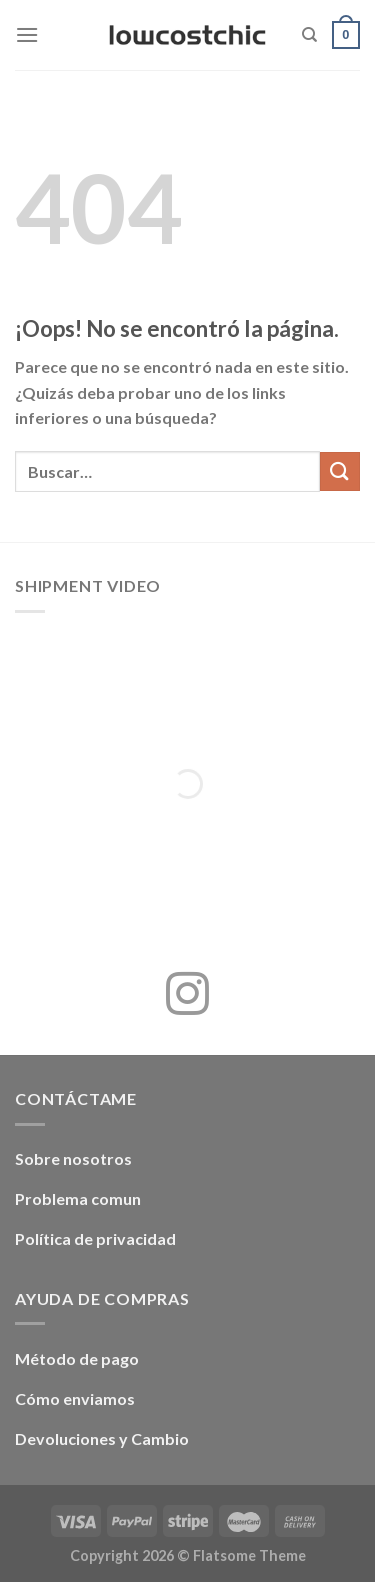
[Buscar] (309, 35)
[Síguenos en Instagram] (187, 997)
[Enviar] (340, 471)
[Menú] (27, 34)
